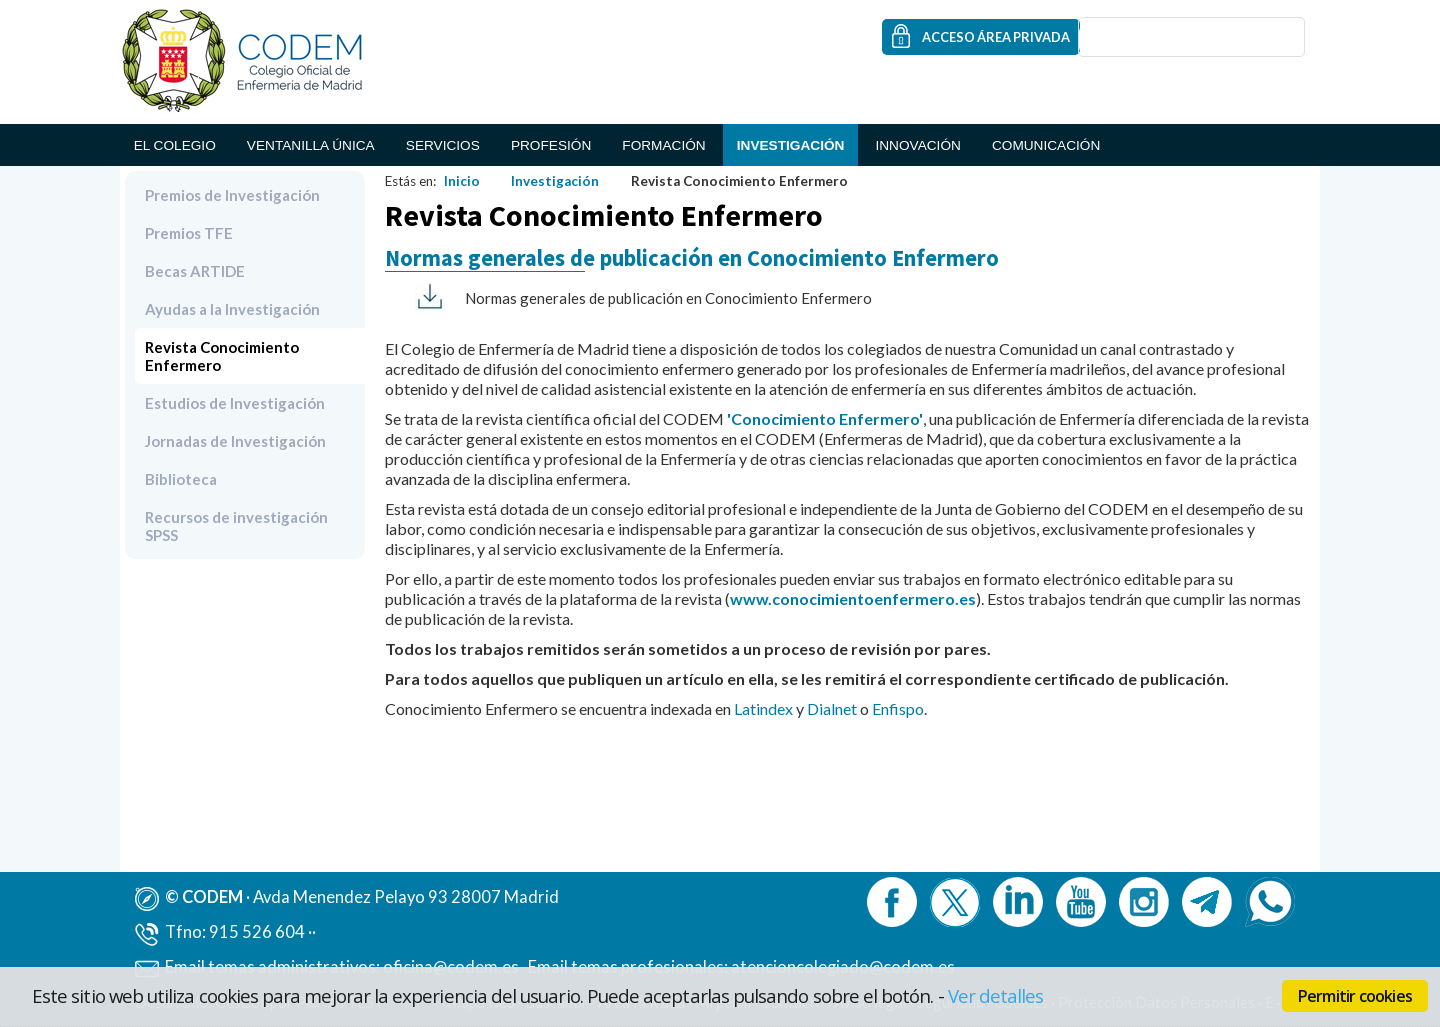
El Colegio (175, 145)
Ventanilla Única (311, 145)
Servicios (443, 145)
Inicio (462, 181)
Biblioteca (181, 479)
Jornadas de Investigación (235, 441)
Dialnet (832, 708)
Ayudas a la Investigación (232, 309)
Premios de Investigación (232, 195)
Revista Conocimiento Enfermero (222, 356)
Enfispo (898, 708)
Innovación (917, 145)
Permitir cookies (1355, 996)
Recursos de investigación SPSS (236, 526)
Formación (663, 145)
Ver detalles (996, 995)
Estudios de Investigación (235, 403)
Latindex (763, 708)
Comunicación (1046, 145)
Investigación (791, 145)
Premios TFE (189, 233)
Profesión (551, 145)
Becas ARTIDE (195, 271)
